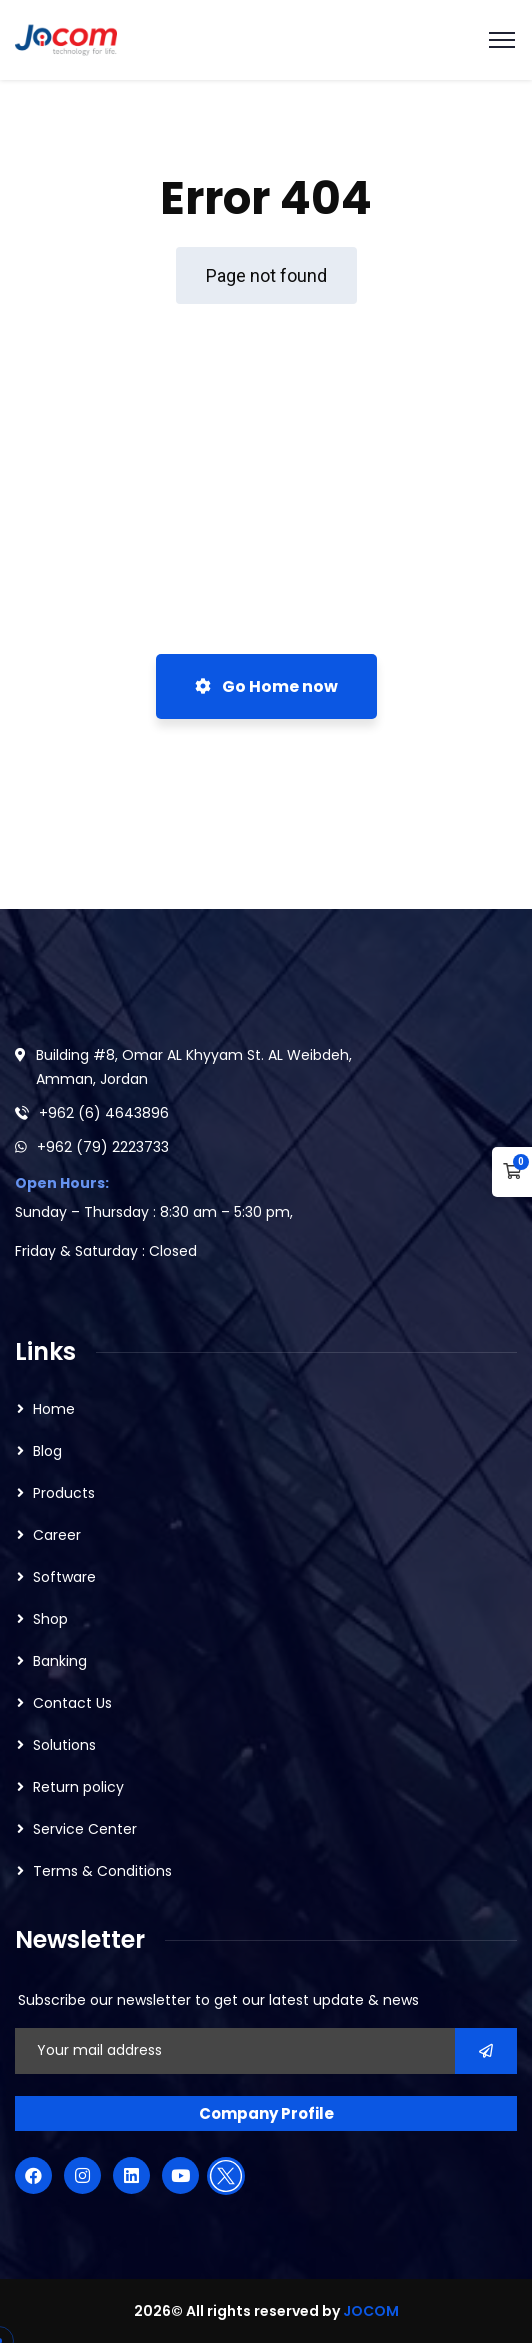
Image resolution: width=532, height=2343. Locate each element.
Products (64, 1493)
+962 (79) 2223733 (103, 1147)
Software (64, 1577)
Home (54, 1409)
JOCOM (371, 2311)
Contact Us (72, 1703)
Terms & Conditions (102, 1871)
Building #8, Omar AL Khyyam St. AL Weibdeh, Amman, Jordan (194, 1067)
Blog (47, 1451)
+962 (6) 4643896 (104, 1113)
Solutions (64, 1745)
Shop (50, 1619)
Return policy (78, 1787)
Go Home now (266, 686)
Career (57, 1535)
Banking (60, 1661)
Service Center (85, 1829)
